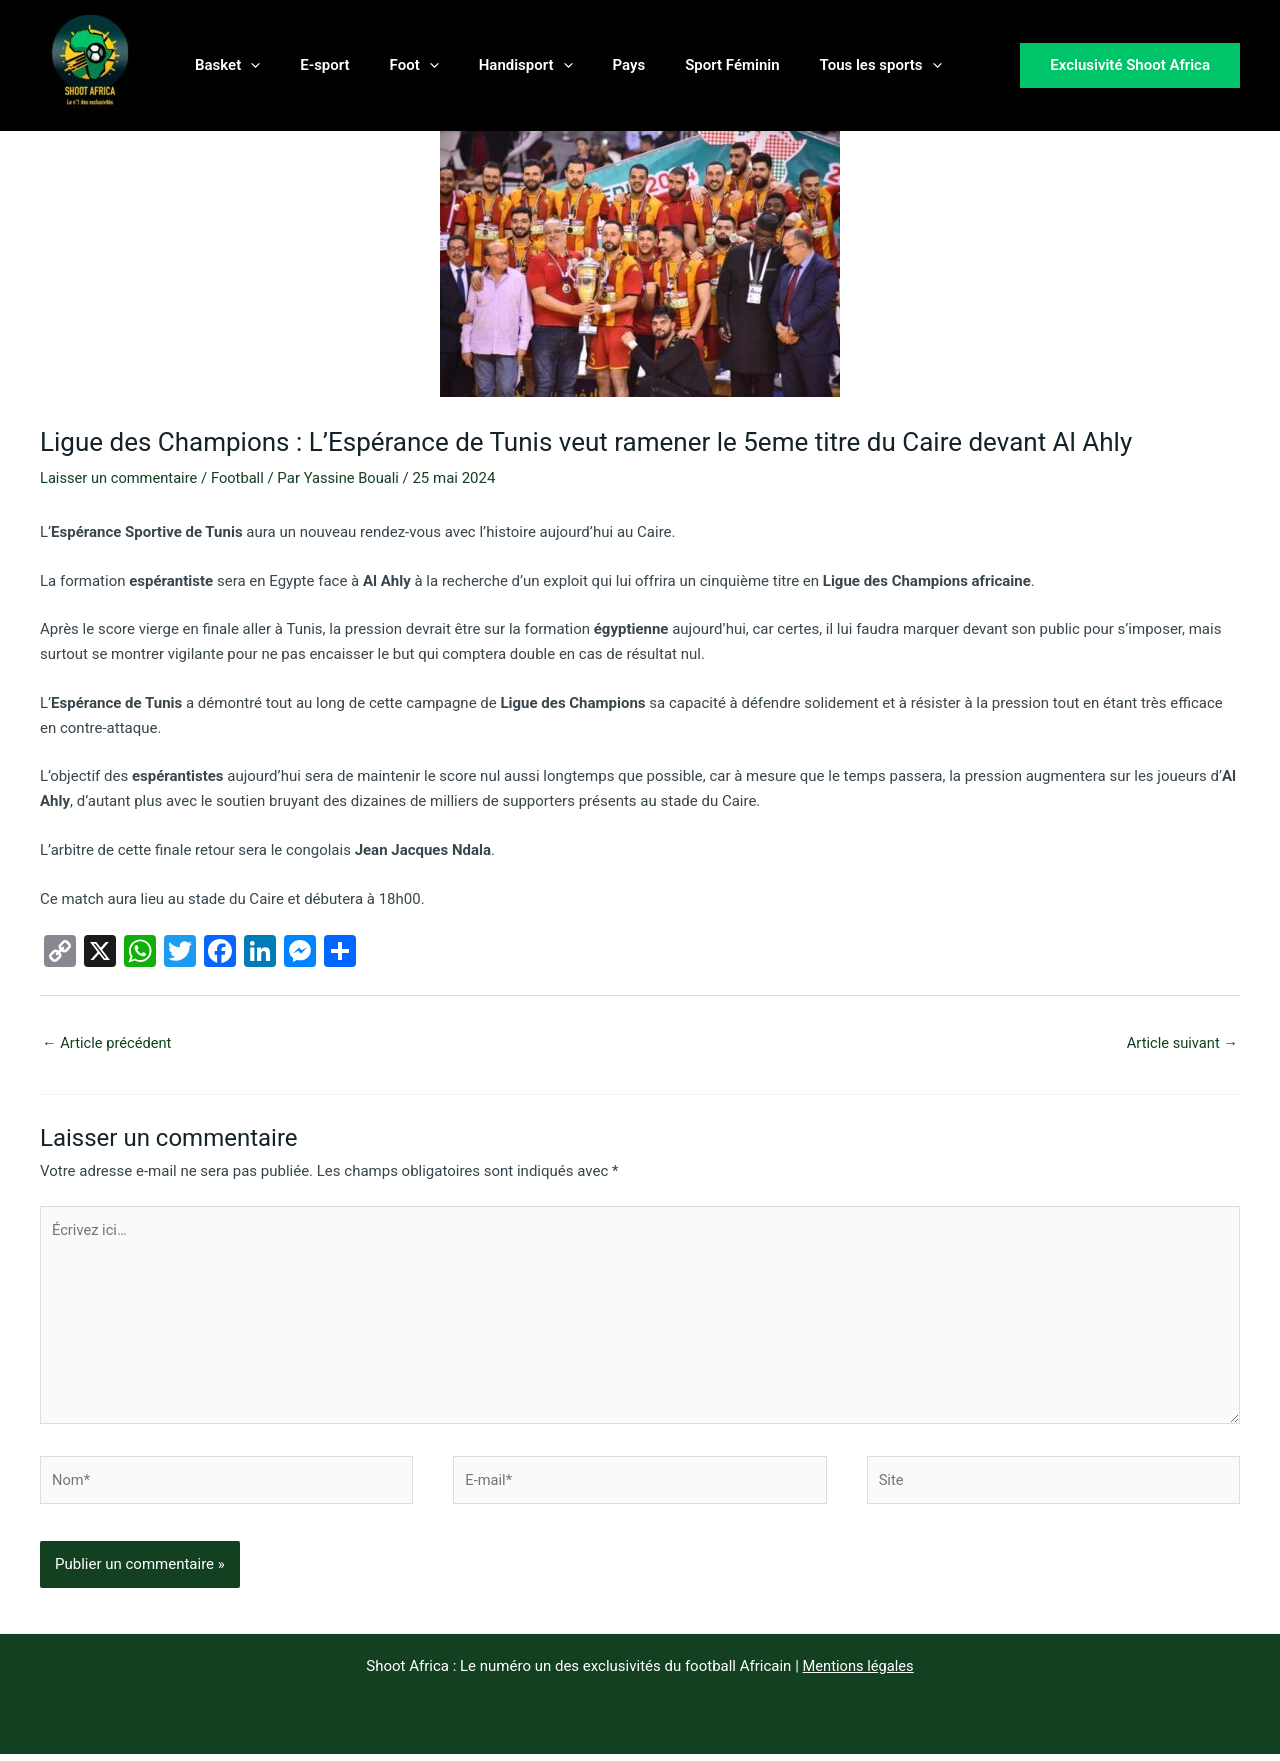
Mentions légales (858, 1673)
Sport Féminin (677, 65)
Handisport (491, 65)
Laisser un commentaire (120, 478)
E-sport (309, 65)
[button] (245, 65)
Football (242, 478)
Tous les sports (816, 65)
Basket (222, 65)
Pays (584, 65)
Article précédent (108, 1043)
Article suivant (1181, 1043)
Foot (389, 65)
